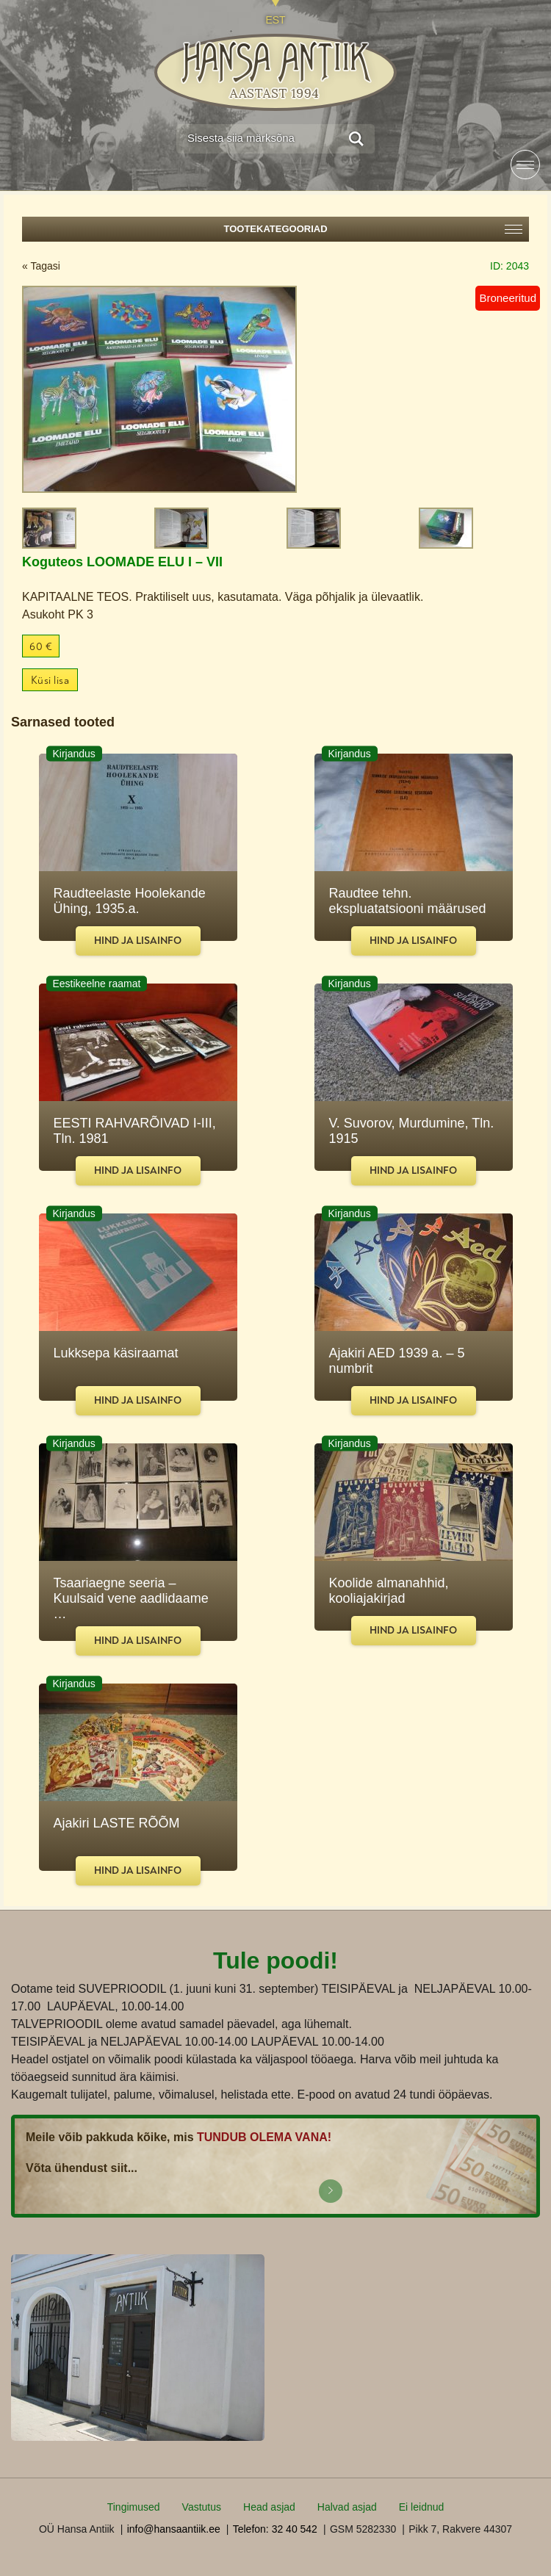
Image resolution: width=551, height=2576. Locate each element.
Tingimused (133, 2507)
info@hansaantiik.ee (173, 2529)
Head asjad (269, 2507)
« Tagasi (41, 266)
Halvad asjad (347, 2507)
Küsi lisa (50, 681)
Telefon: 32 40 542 (275, 2529)
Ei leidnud (421, 2507)
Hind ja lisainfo (137, 940)
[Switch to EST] (275, 13)
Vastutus (201, 2507)
